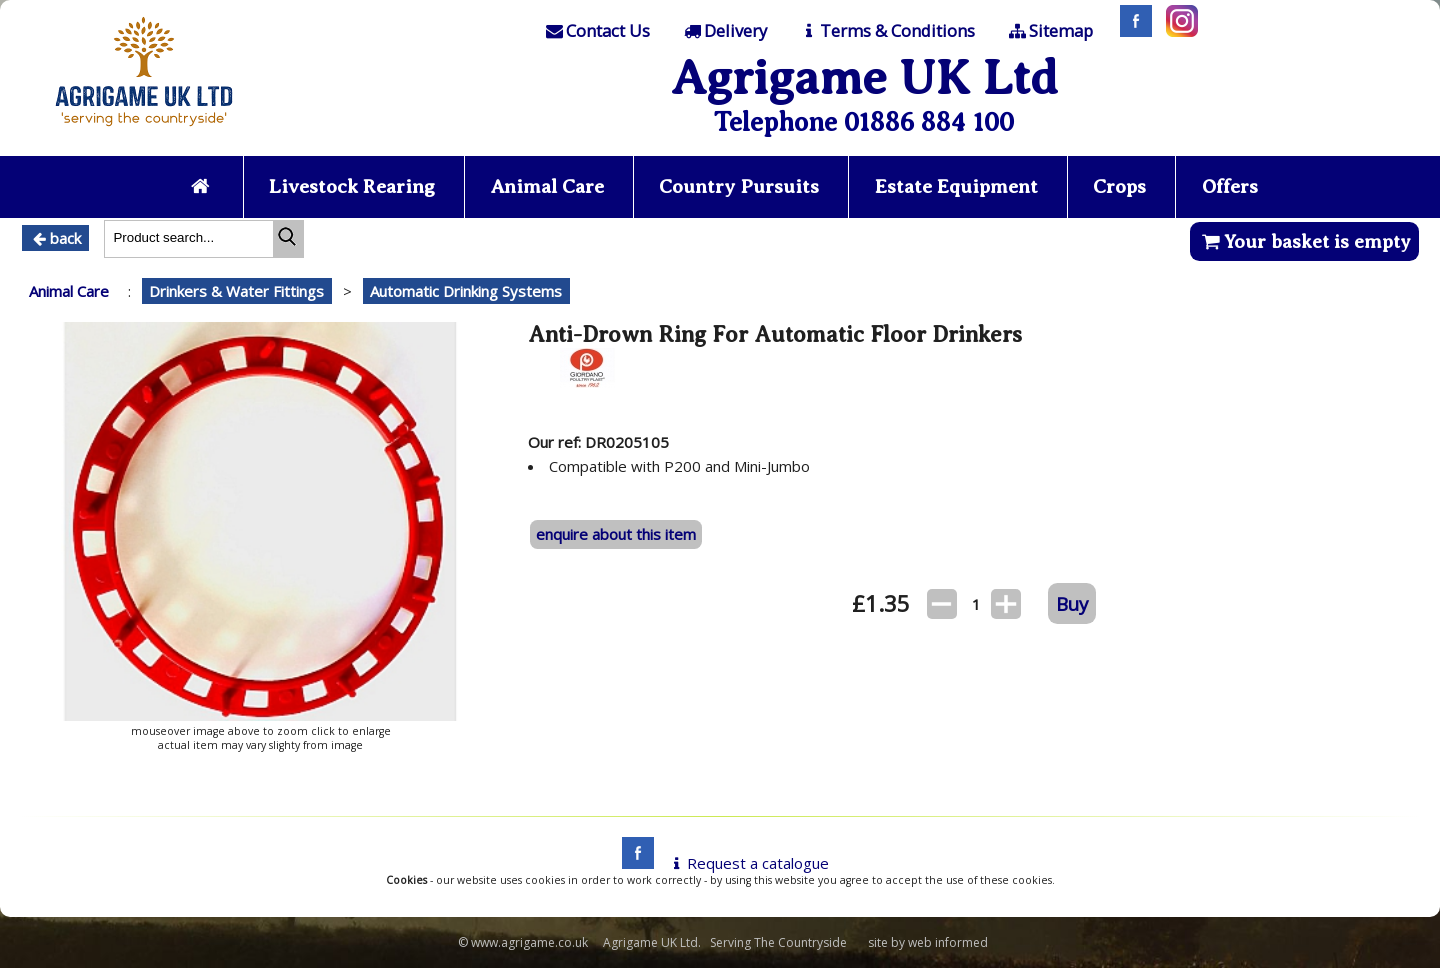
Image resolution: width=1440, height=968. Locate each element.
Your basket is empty (1304, 241)
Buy (1072, 603)
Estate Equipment (956, 186)
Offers (1230, 186)
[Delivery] (723, 31)
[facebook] (633, 863)
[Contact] (597, 31)
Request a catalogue (747, 863)
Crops (1119, 186)
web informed (948, 942)
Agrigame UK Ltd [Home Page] (864, 77)
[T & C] (886, 31)
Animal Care (547, 186)
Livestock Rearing (352, 186)
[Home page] (144, 132)
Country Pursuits (739, 186)
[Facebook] (1131, 31)
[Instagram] (1177, 31)
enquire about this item (616, 534)
